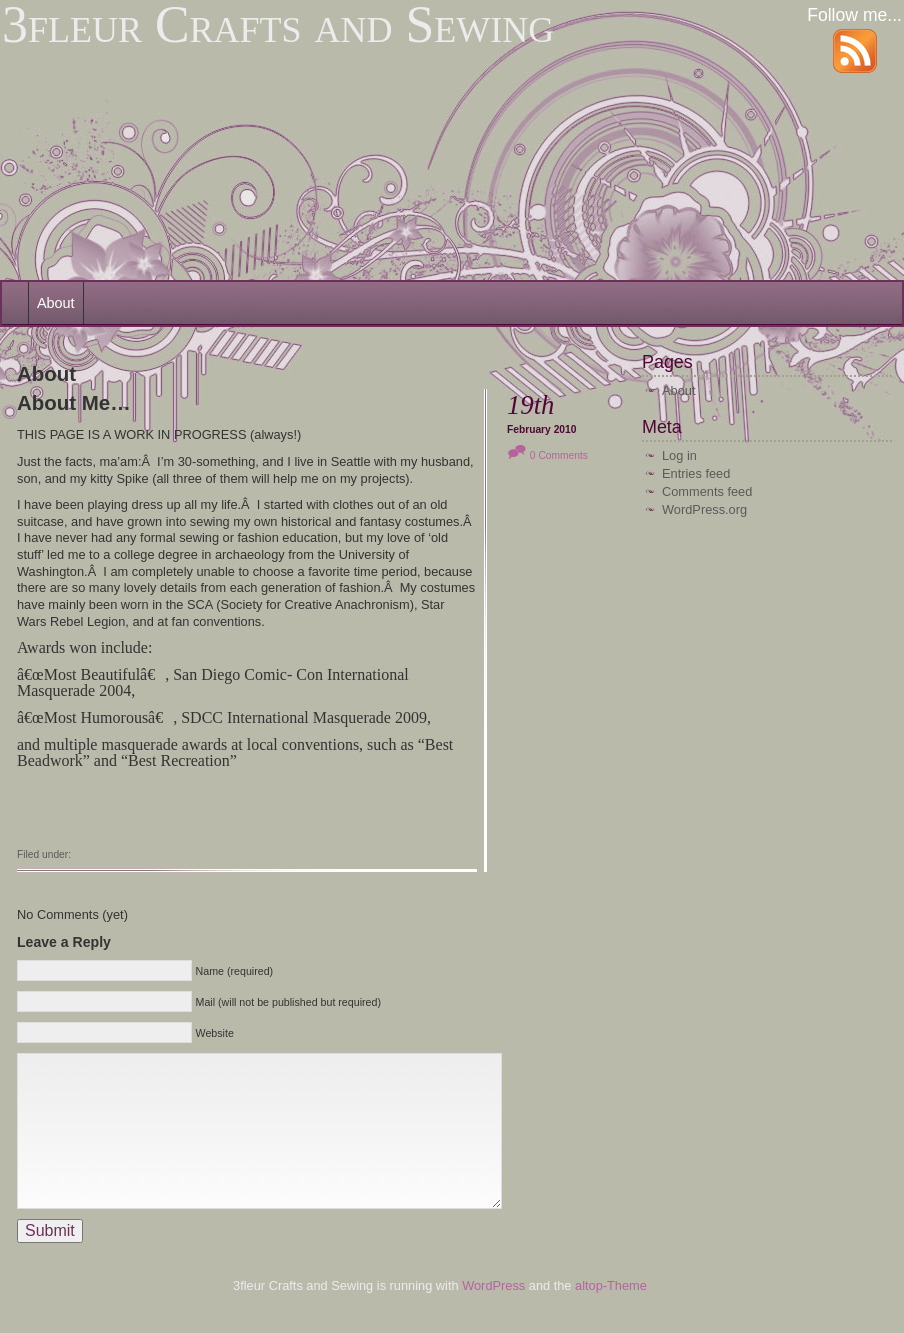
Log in (679, 455)
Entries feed (696, 473)
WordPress (495, 1315)
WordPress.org (704, 509)
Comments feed (707, 491)
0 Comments (559, 455)
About (56, 303)
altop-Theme (611, 1315)
